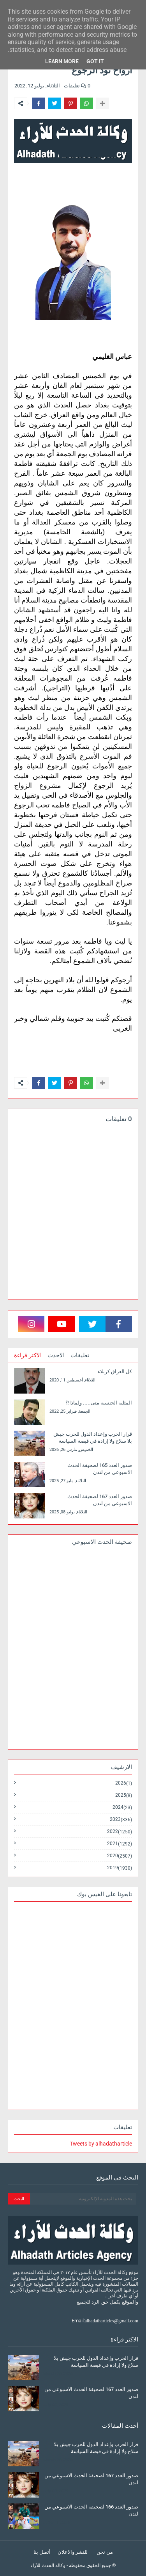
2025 (123, 1795)
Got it (95, 61)
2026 (123, 1783)
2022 (119, 1832)
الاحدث (56, 1355)
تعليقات (79, 1355)
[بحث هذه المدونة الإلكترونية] (83, 2198)
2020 (119, 1856)
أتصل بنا (42, 2552)
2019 (119, 1867)
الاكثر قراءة (28, 1355)
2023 (121, 1819)
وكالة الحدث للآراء (47, 2565)
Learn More (62, 61)
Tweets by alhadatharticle (101, 2143)
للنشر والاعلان (73, 2552)
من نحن (105, 2552)
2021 (119, 1844)
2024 (122, 1807)
